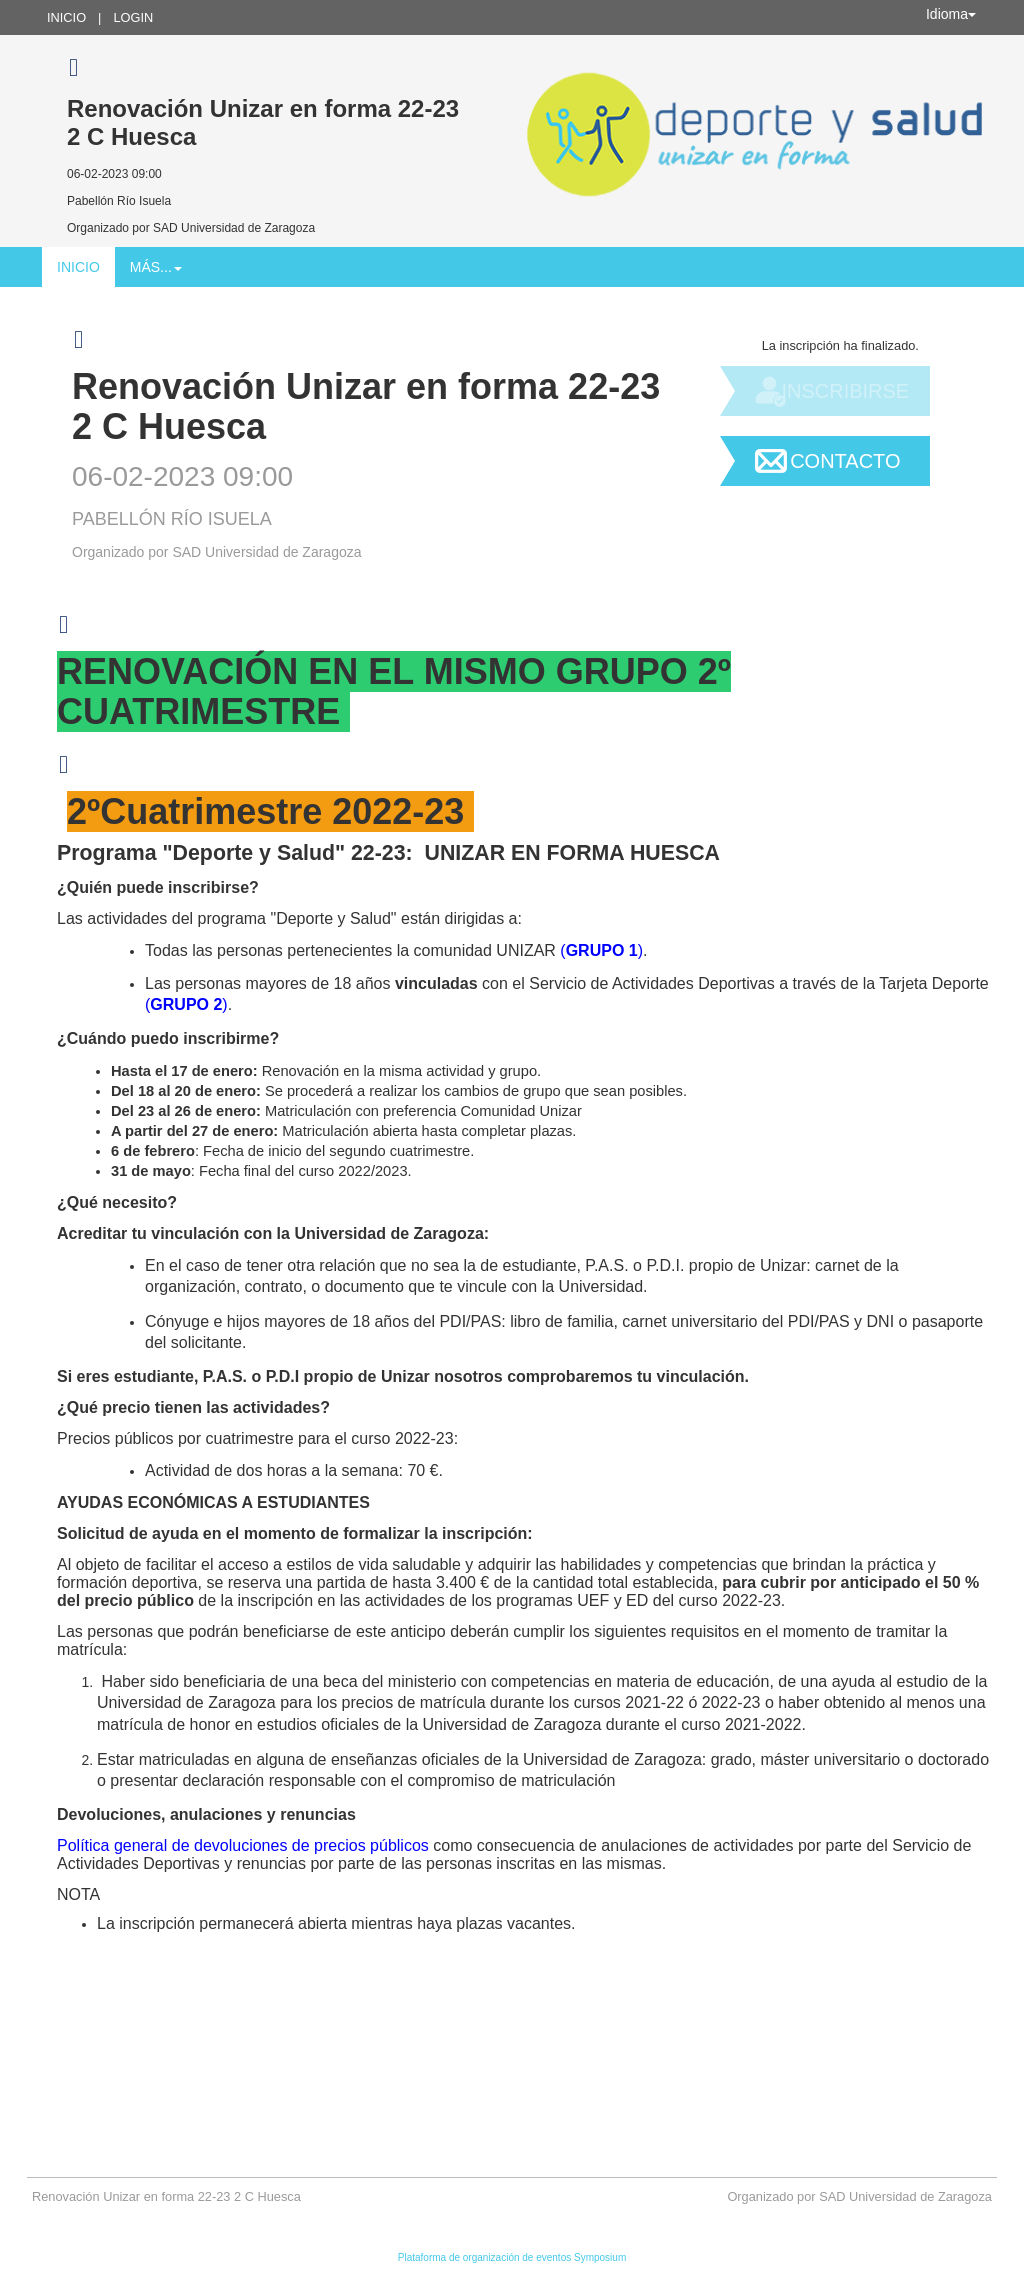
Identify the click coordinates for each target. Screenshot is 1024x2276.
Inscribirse (845, 391)
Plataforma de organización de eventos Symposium (512, 2257)
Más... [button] (156, 267)
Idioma (951, 14)
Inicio (66, 17)
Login (133, 17)
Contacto (845, 461)
